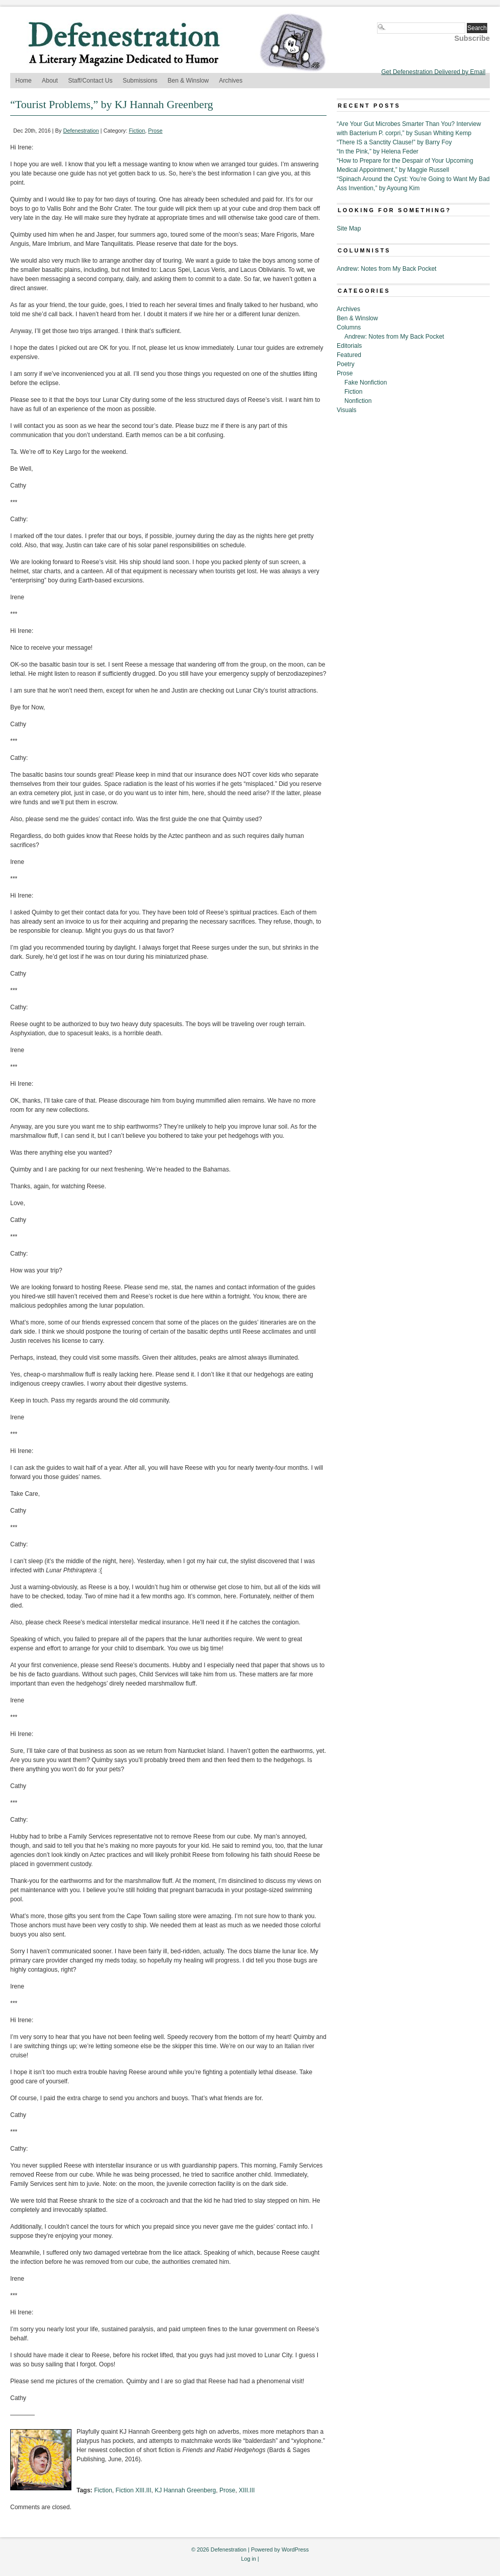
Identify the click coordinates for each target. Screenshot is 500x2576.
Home (23, 80)
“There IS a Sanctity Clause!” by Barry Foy (394, 142)
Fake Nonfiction (365, 382)
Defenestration (81, 130)
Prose (155, 130)
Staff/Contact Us (90, 80)
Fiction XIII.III (133, 2490)
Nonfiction (357, 400)
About (50, 80)
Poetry (346, 364)
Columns (349, 327)
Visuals (346, 410)
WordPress (295, 2549)
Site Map (349, 228)
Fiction (137, 130)
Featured (349, 355)
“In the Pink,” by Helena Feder (377, 151)
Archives (230, 80)
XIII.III (247, 2490)
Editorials (349, 345)
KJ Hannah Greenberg (185, 2490)
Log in (248, 2559)
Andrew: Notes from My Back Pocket (386, 268)
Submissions (140, 80)
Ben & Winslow (188, 80)
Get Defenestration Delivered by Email (433, 71)
